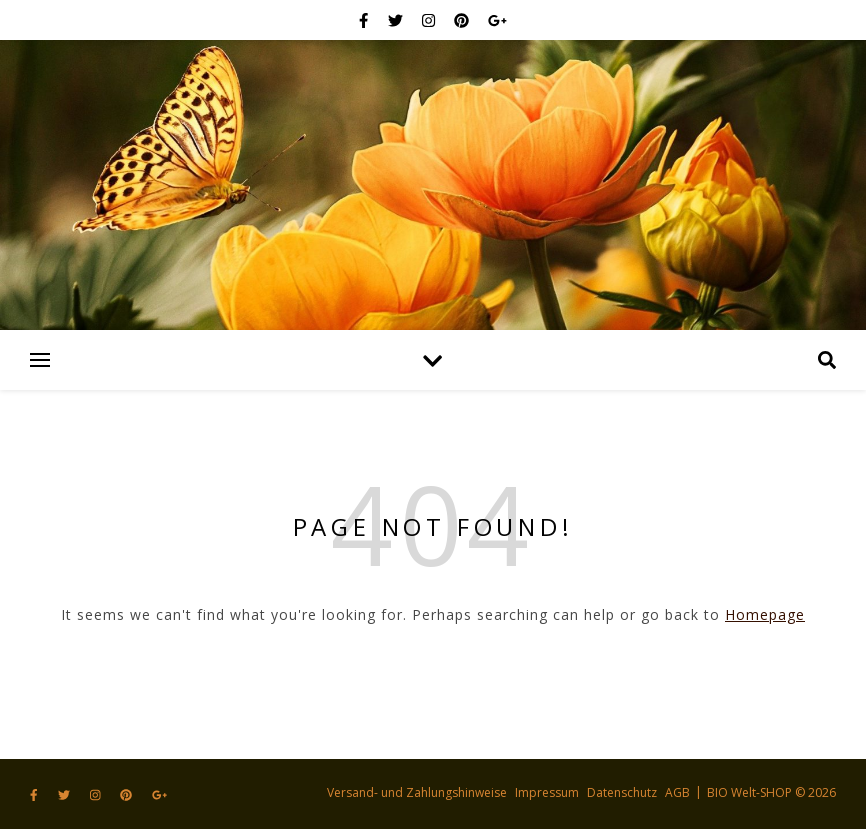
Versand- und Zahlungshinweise (417, 792)
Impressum (547, 792)
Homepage (765, 614)
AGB (677, 792)
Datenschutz (622, 792)
